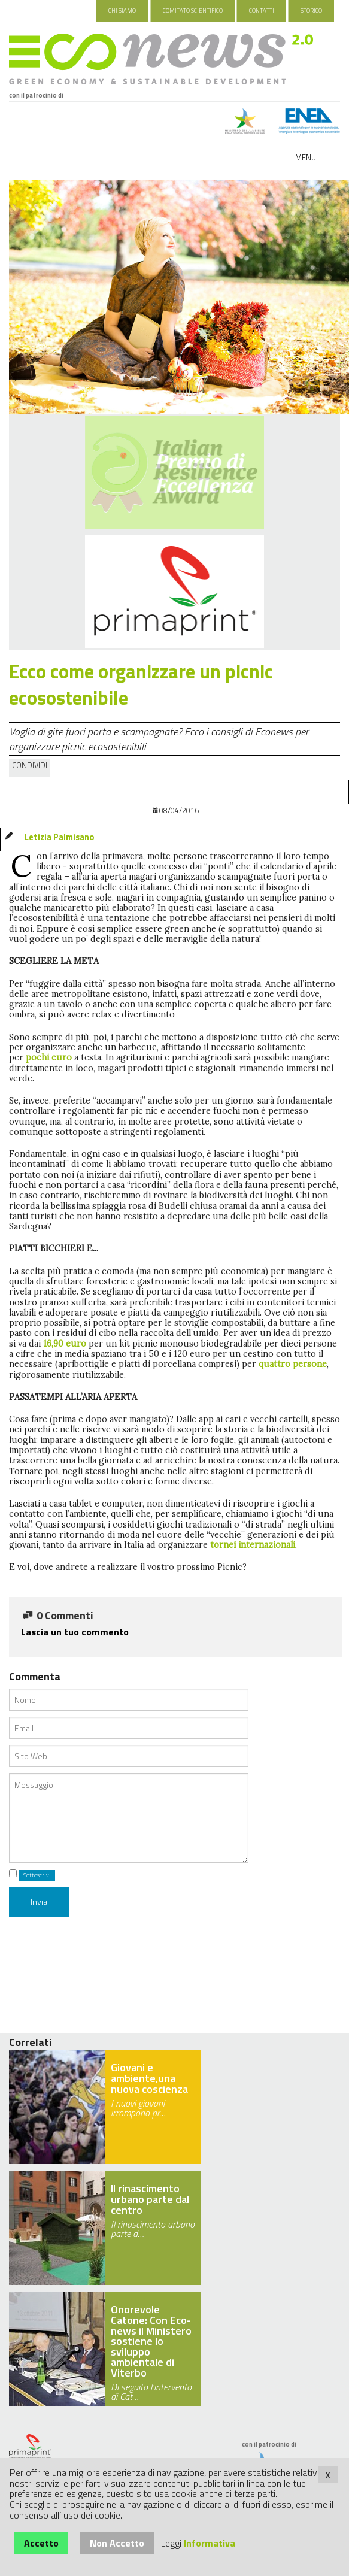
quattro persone (293, 1364)
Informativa (209, 2543)
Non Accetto (117, 2543)
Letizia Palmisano (59, 837)
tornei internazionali (252, 1544)
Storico (311, 10)
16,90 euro (66, 1343)
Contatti (261, 10)
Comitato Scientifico (193, 10)
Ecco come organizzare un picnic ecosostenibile (141, 685)
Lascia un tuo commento (75, 1632)
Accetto (41, 2543)
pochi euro (48, 1057)
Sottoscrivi (37, 1875)
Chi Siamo (122, 10)
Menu (305, 157)
